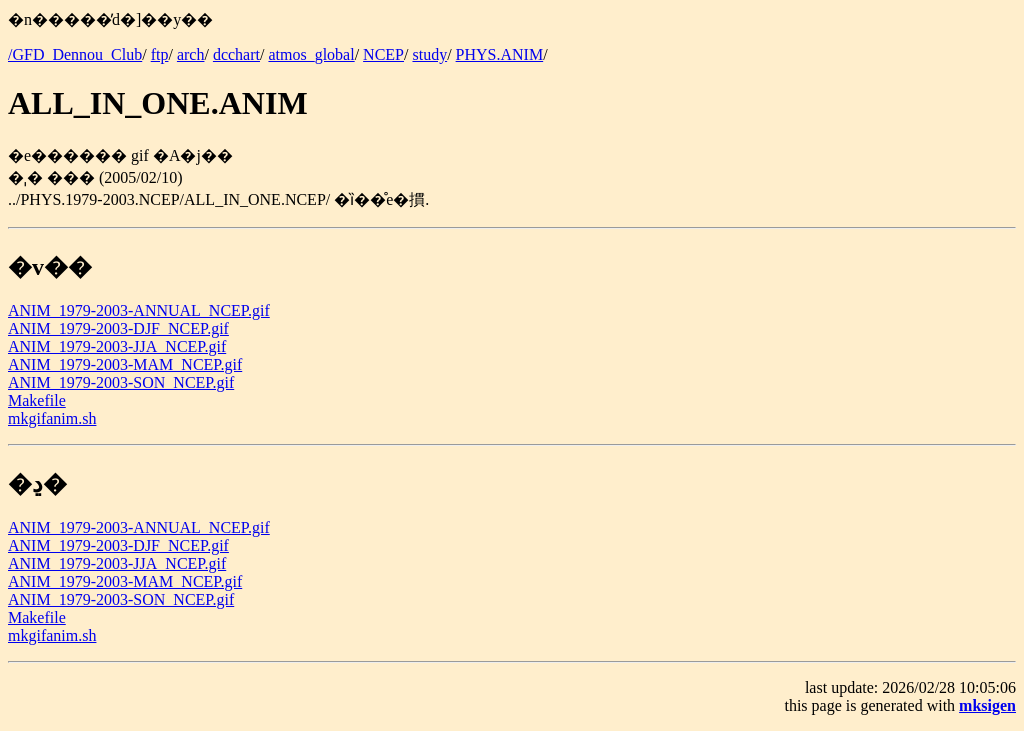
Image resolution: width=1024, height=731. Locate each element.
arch (191, 54)
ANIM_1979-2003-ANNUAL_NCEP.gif (139, 310)
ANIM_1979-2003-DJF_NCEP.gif (118, 328)
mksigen (987, 705)
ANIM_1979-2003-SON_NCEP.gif (121, 382)
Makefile (37, 400)
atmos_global (311, 54)
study (429, 54)
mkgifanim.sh (52, 418)
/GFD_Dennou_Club (75, 54)
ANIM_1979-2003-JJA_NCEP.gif (117, 346)
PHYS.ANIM (500, 54)
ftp (160, 54)
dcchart (236, 54)
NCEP (383, 54)
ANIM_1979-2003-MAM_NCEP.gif (125, 364)
